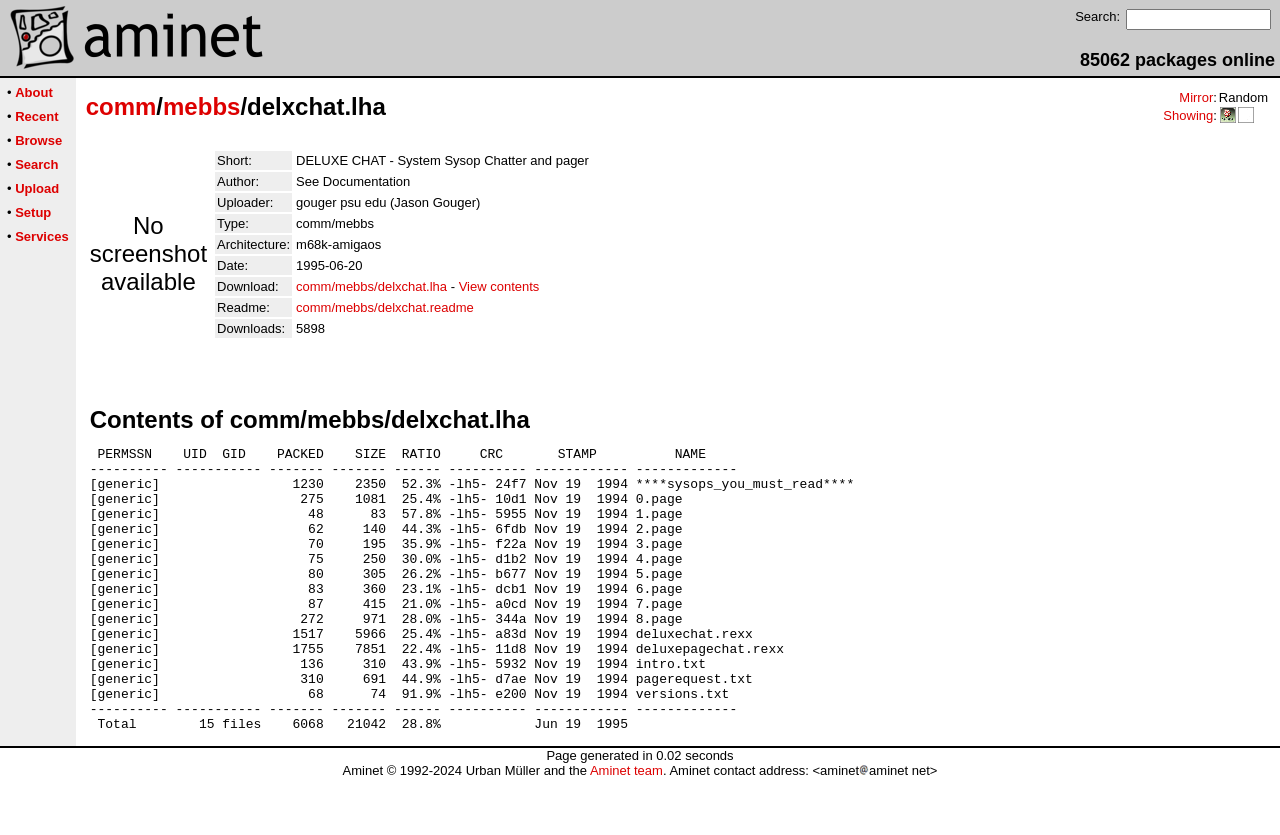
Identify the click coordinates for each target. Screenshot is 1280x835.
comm (121, 106)
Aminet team (626, 827)
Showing (1188, 115)
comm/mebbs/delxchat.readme (385, 307)
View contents (499, 286)
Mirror (1196, 97)
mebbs (201, 106)
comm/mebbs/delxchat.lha (371, 286)
